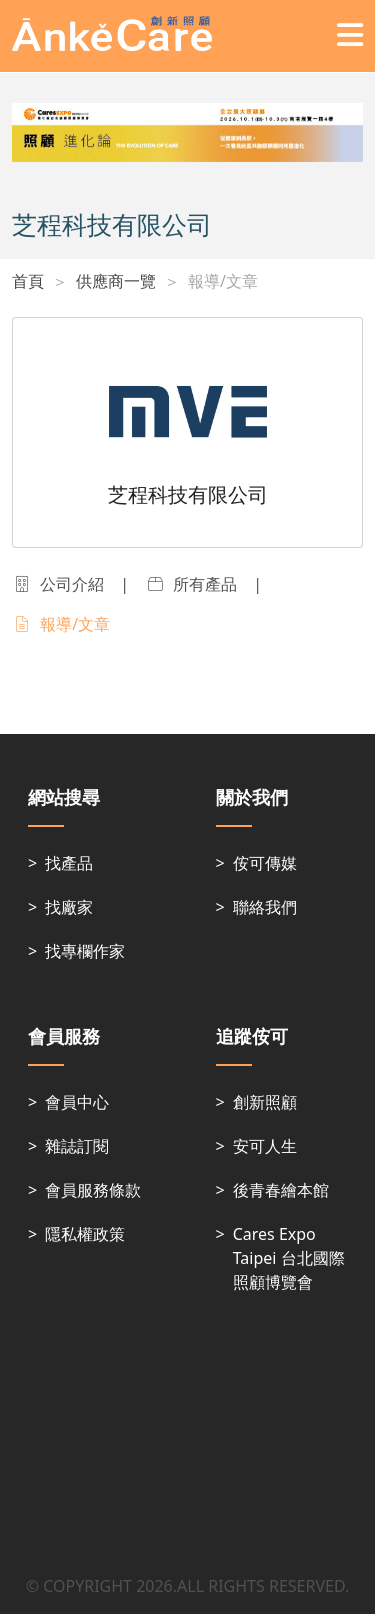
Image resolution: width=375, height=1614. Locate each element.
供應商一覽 (116, 281)
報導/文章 (223, 281)
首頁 (28, 281)
